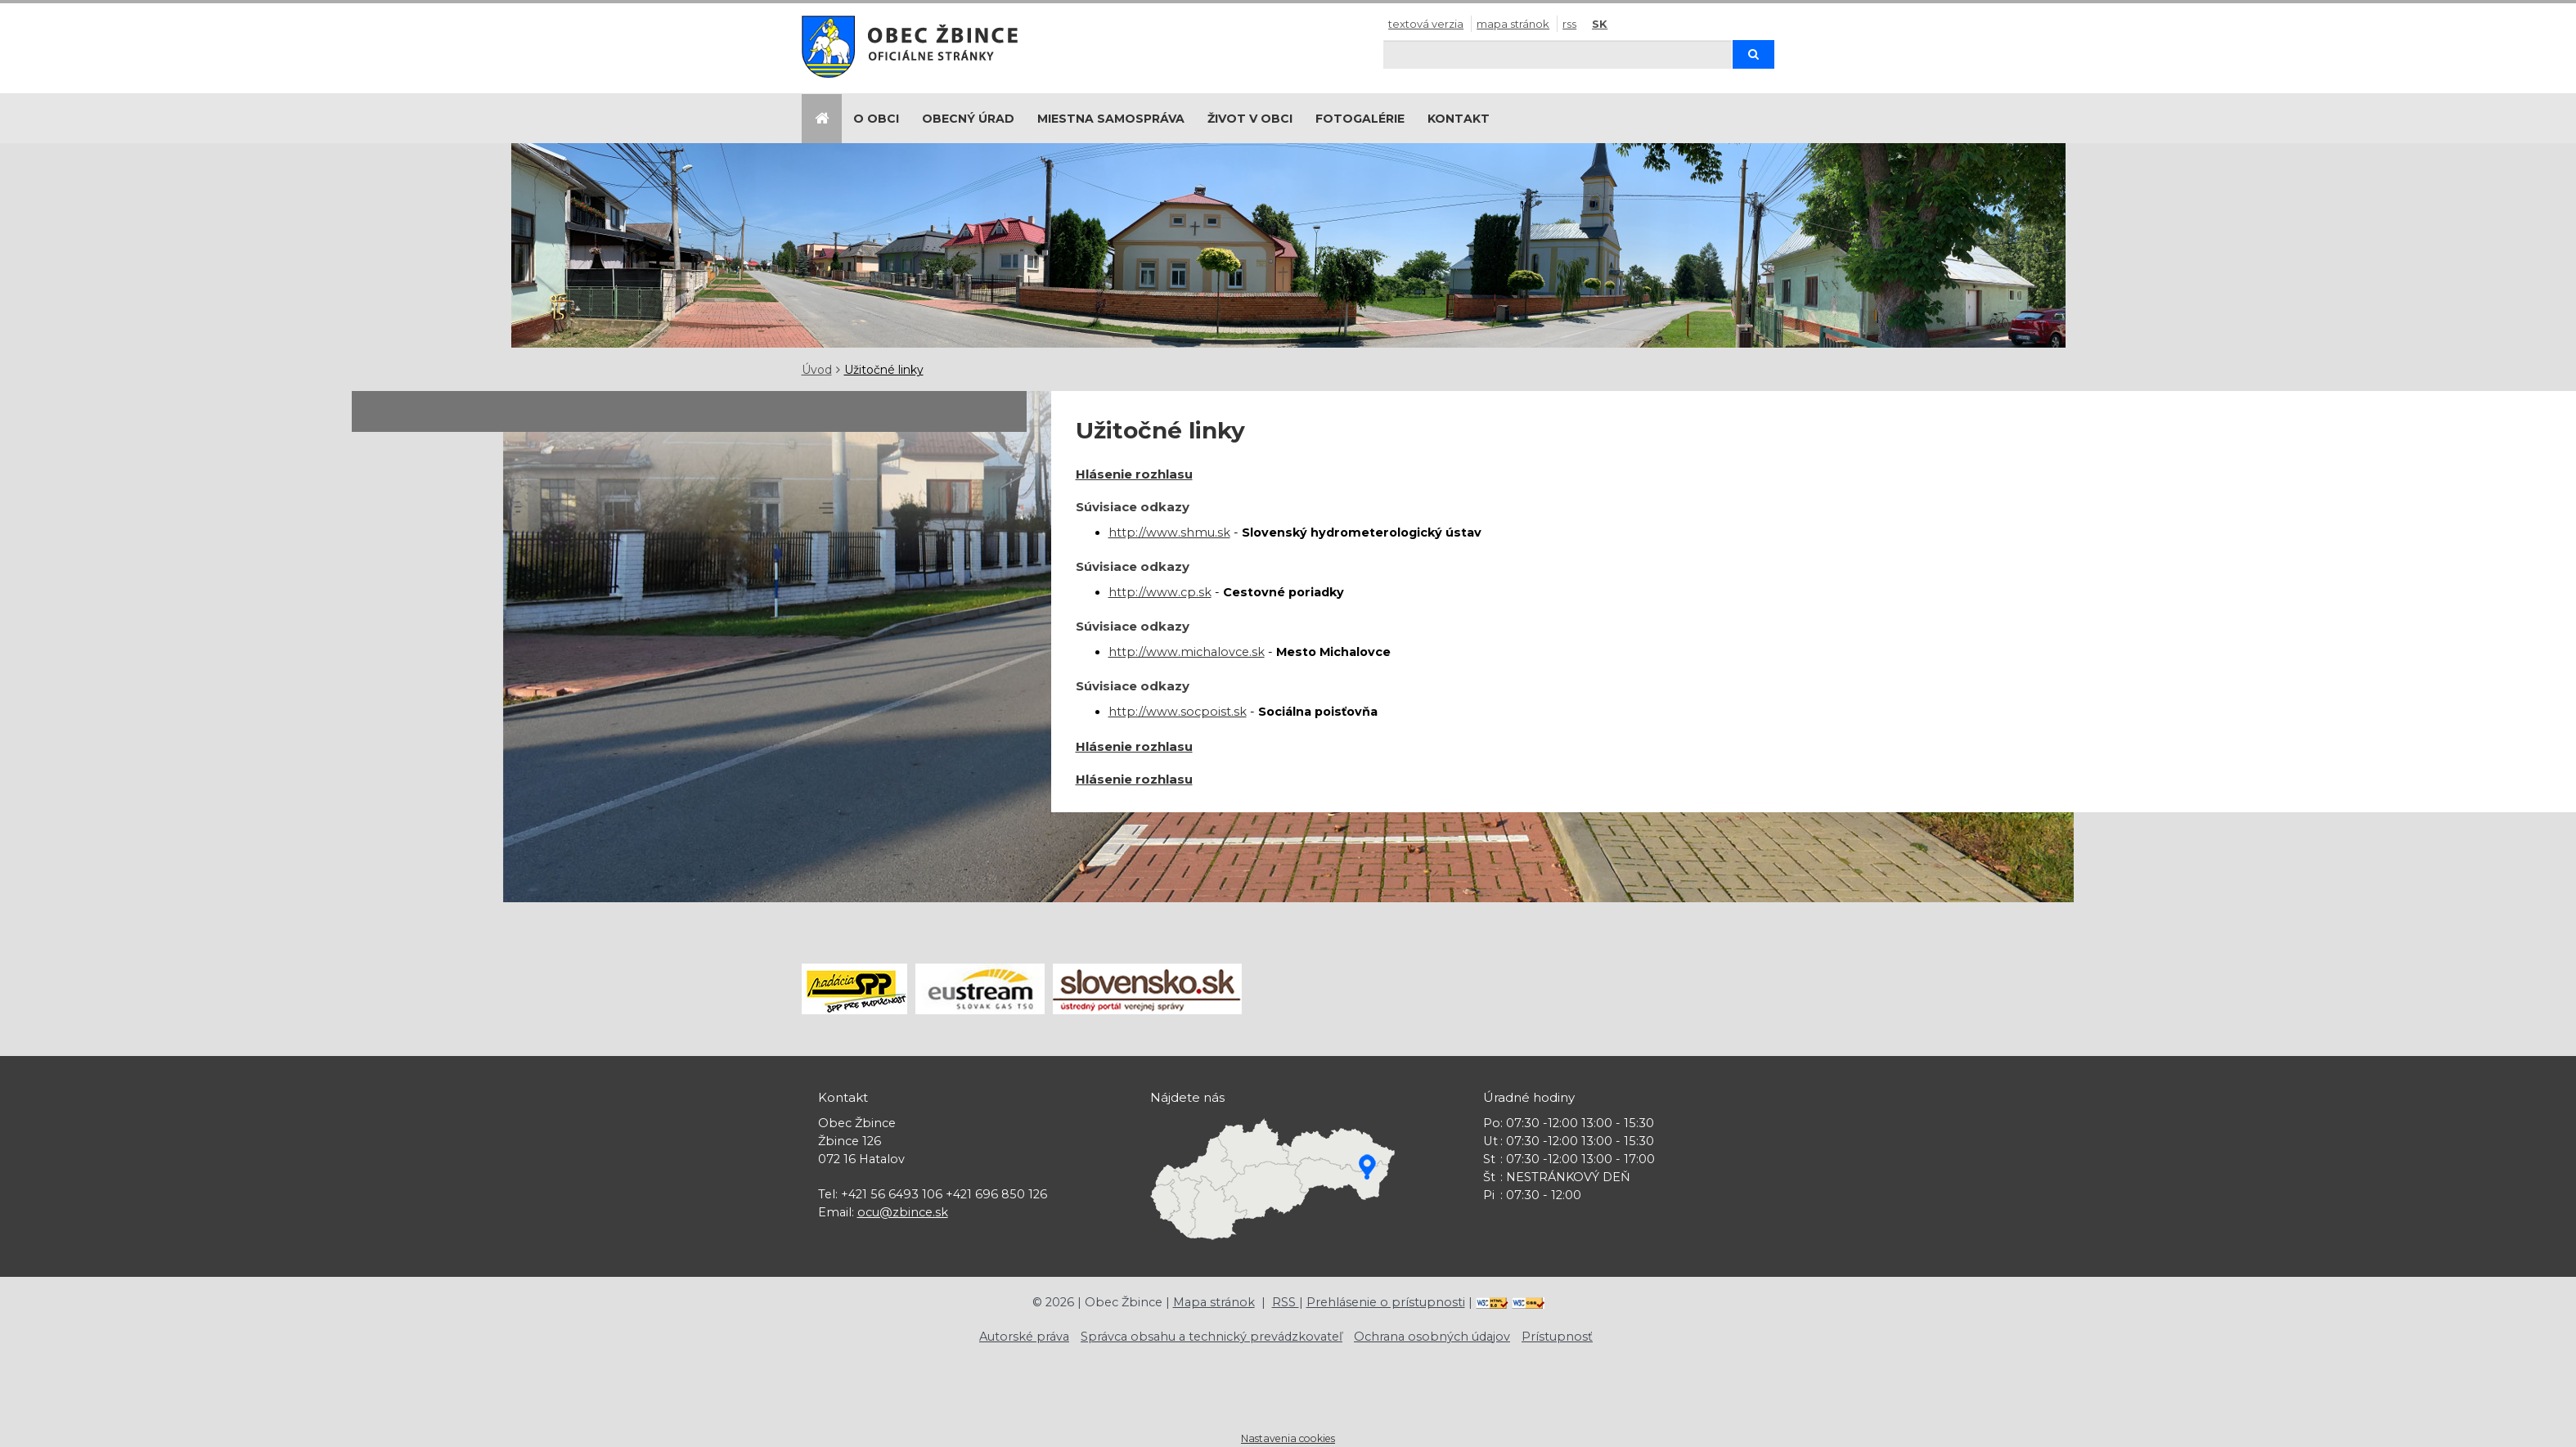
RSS (1569, 23)
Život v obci (1249, 118)
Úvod (817, 369)
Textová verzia (1425, 23)
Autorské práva (1024, 1336)
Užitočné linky (884, 369)
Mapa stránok (1513, 23)
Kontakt (1458, 118)
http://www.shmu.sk (1169, 532)
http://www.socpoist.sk (1177, 711)
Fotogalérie (1360, 118)
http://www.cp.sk (1160, 592)
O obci (876, 118)
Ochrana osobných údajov (1432, 1336)
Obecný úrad (968, 118)
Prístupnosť (1557, 1336)
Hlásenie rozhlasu (1134, 474)
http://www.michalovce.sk (1186, 652)
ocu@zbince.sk (902, 1212)
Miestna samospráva (1111, 118)
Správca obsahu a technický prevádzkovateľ (1211, 1336)
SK (1599, 23)
